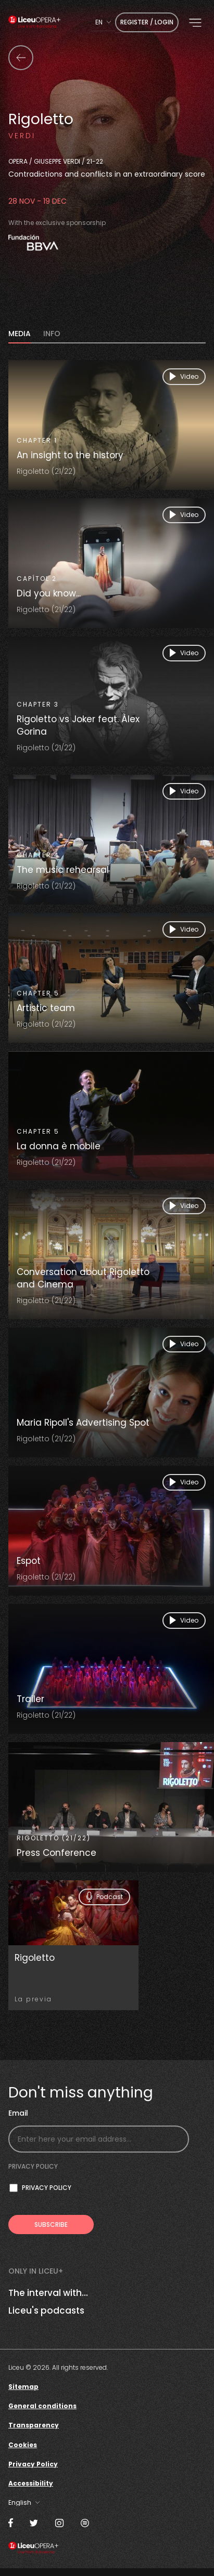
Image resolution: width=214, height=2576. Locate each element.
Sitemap (23, 2386)
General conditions (42, 2405)
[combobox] (103, 22)
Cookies (22, 2444)
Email (18, 2113)
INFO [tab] (51, 334)
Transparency (33, 2425)
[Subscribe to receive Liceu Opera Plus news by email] (51, 2224)
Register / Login (146, 22)
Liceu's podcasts (46, 2310)
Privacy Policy (33, 2464)
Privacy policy (33, 2166)
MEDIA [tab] (19, 334)
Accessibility (30, 2483)
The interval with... (48, 2293)
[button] (195, 22)
